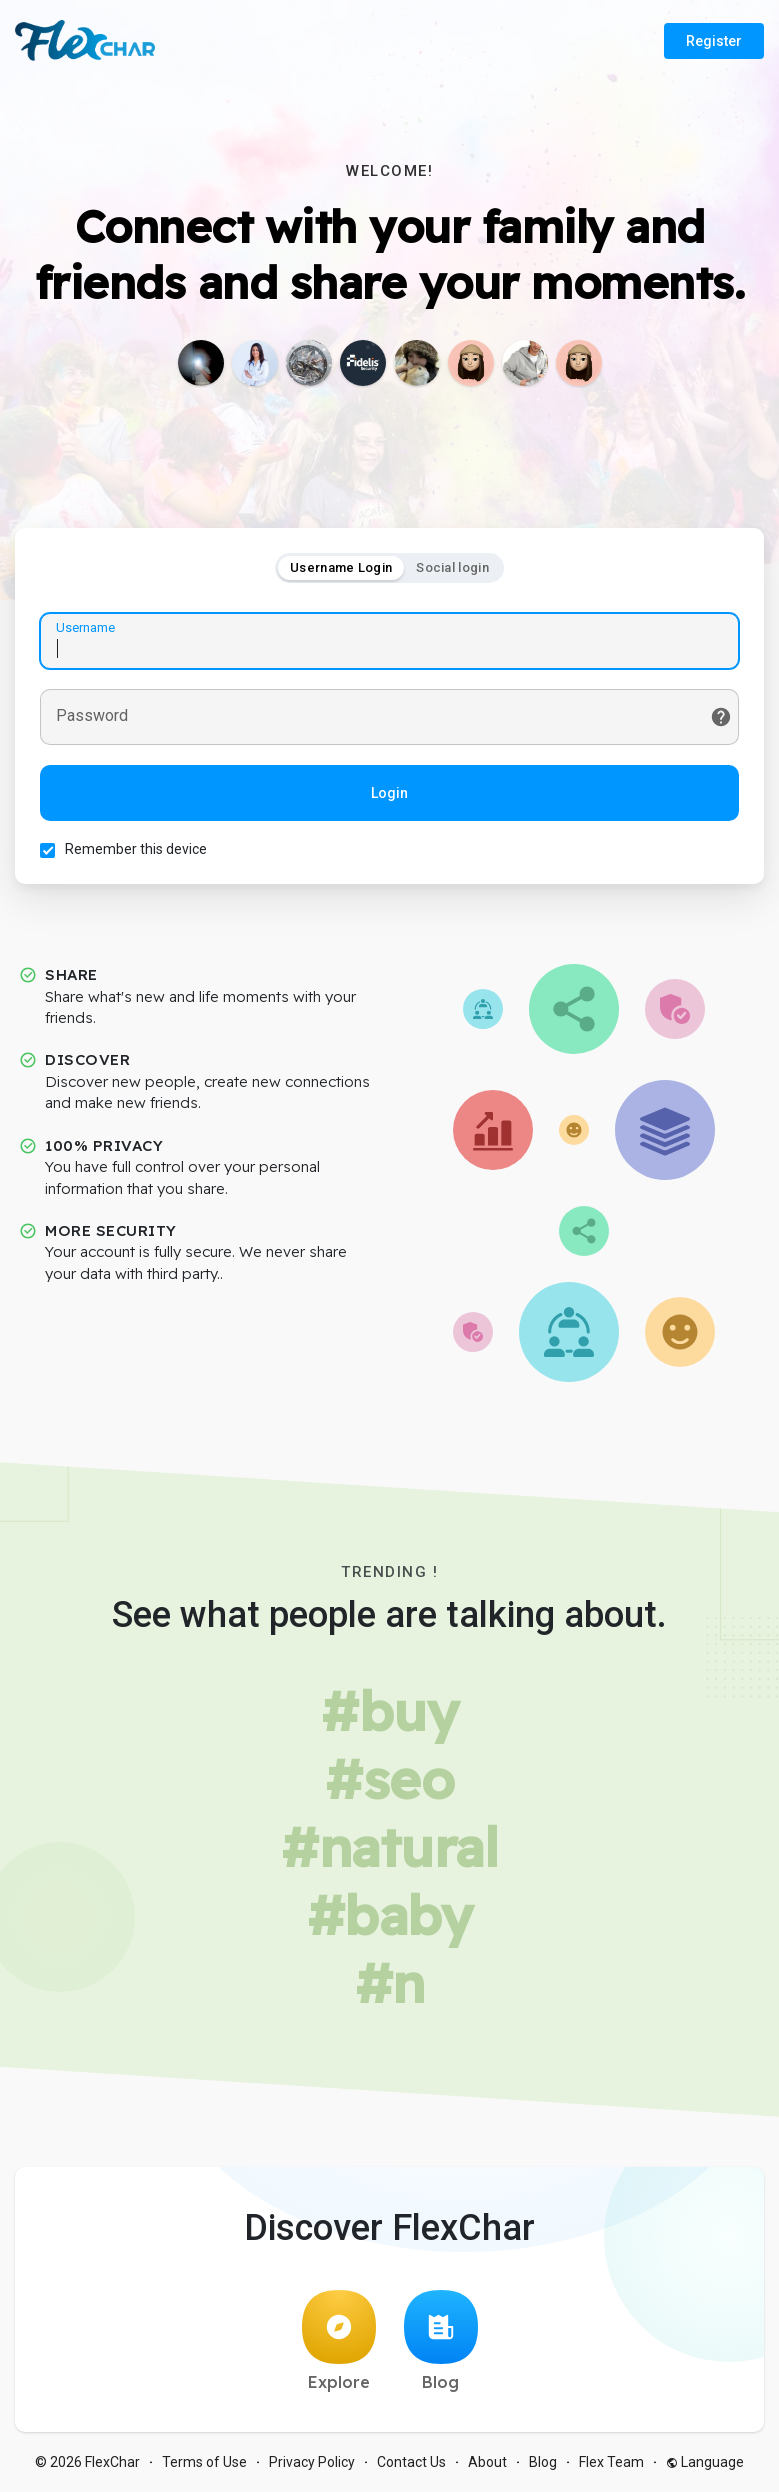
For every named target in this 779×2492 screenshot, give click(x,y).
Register (714, 41)
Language (705, 2462)
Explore (339, 2341)
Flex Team (611, 2462)
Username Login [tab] (341, 567)
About (487, 2462)
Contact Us (411, 2462)
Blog (441, 2341)
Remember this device (136, 849)
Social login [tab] (452, 567)
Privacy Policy (312, 2462)
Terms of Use (204, 2462)
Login (389, 793)
